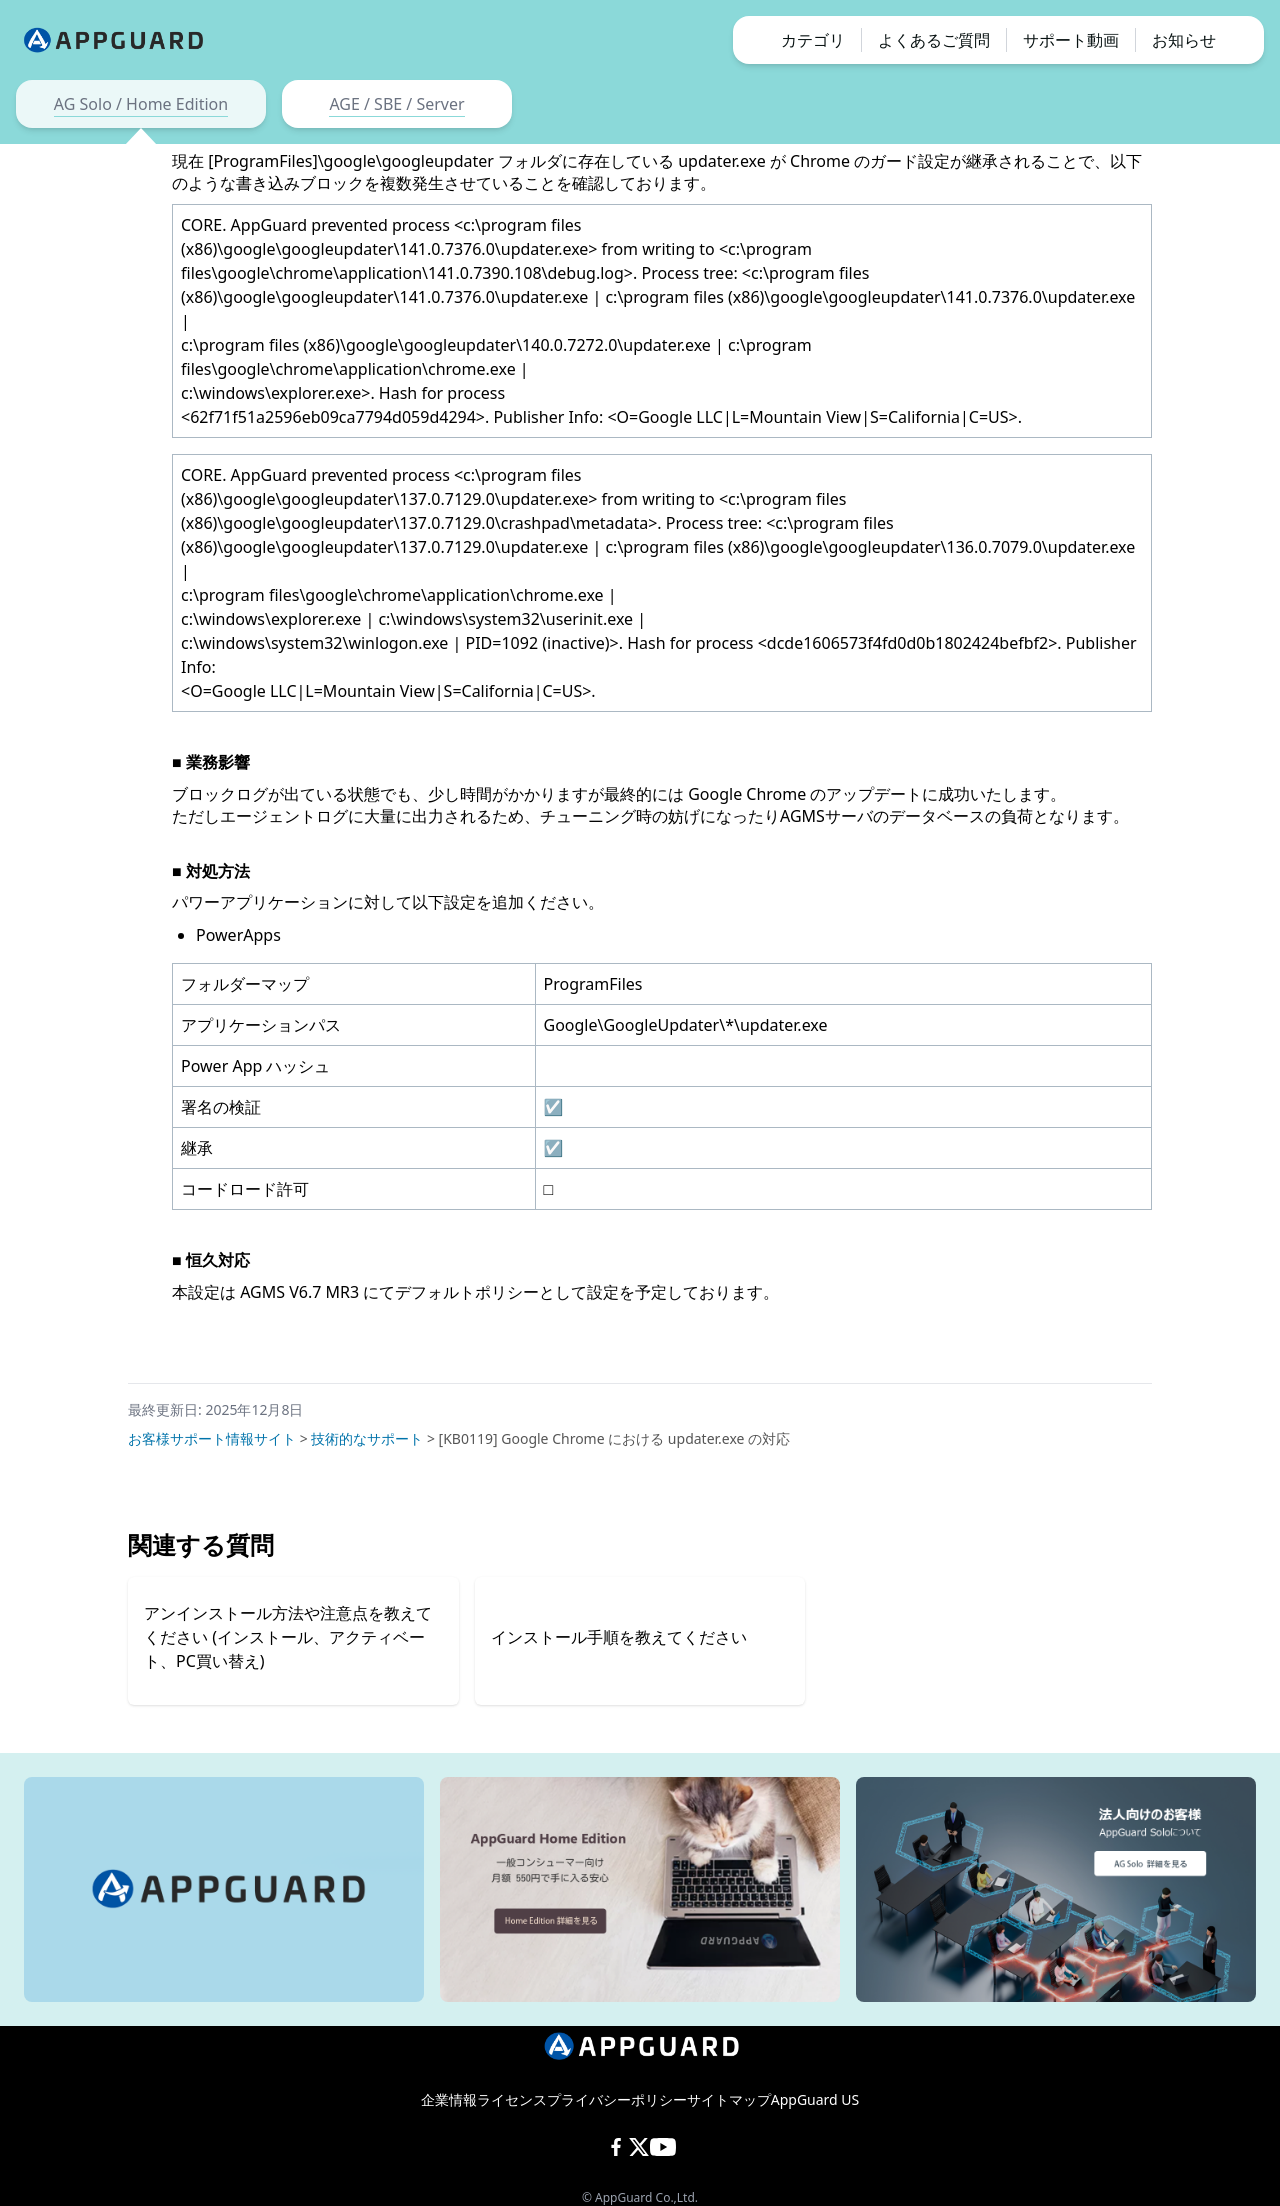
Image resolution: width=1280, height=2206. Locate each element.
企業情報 (449, 2099)
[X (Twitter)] (639, 2147)
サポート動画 (1071, 40)
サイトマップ (729, 2099)
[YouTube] (663, 2147)
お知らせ (1184, 40)
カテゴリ (813, 40)
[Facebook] (616, 2147)
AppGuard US (815, 2099)
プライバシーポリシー (617, 2099)
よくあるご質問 (934, 40)
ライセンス (512, 2099)
